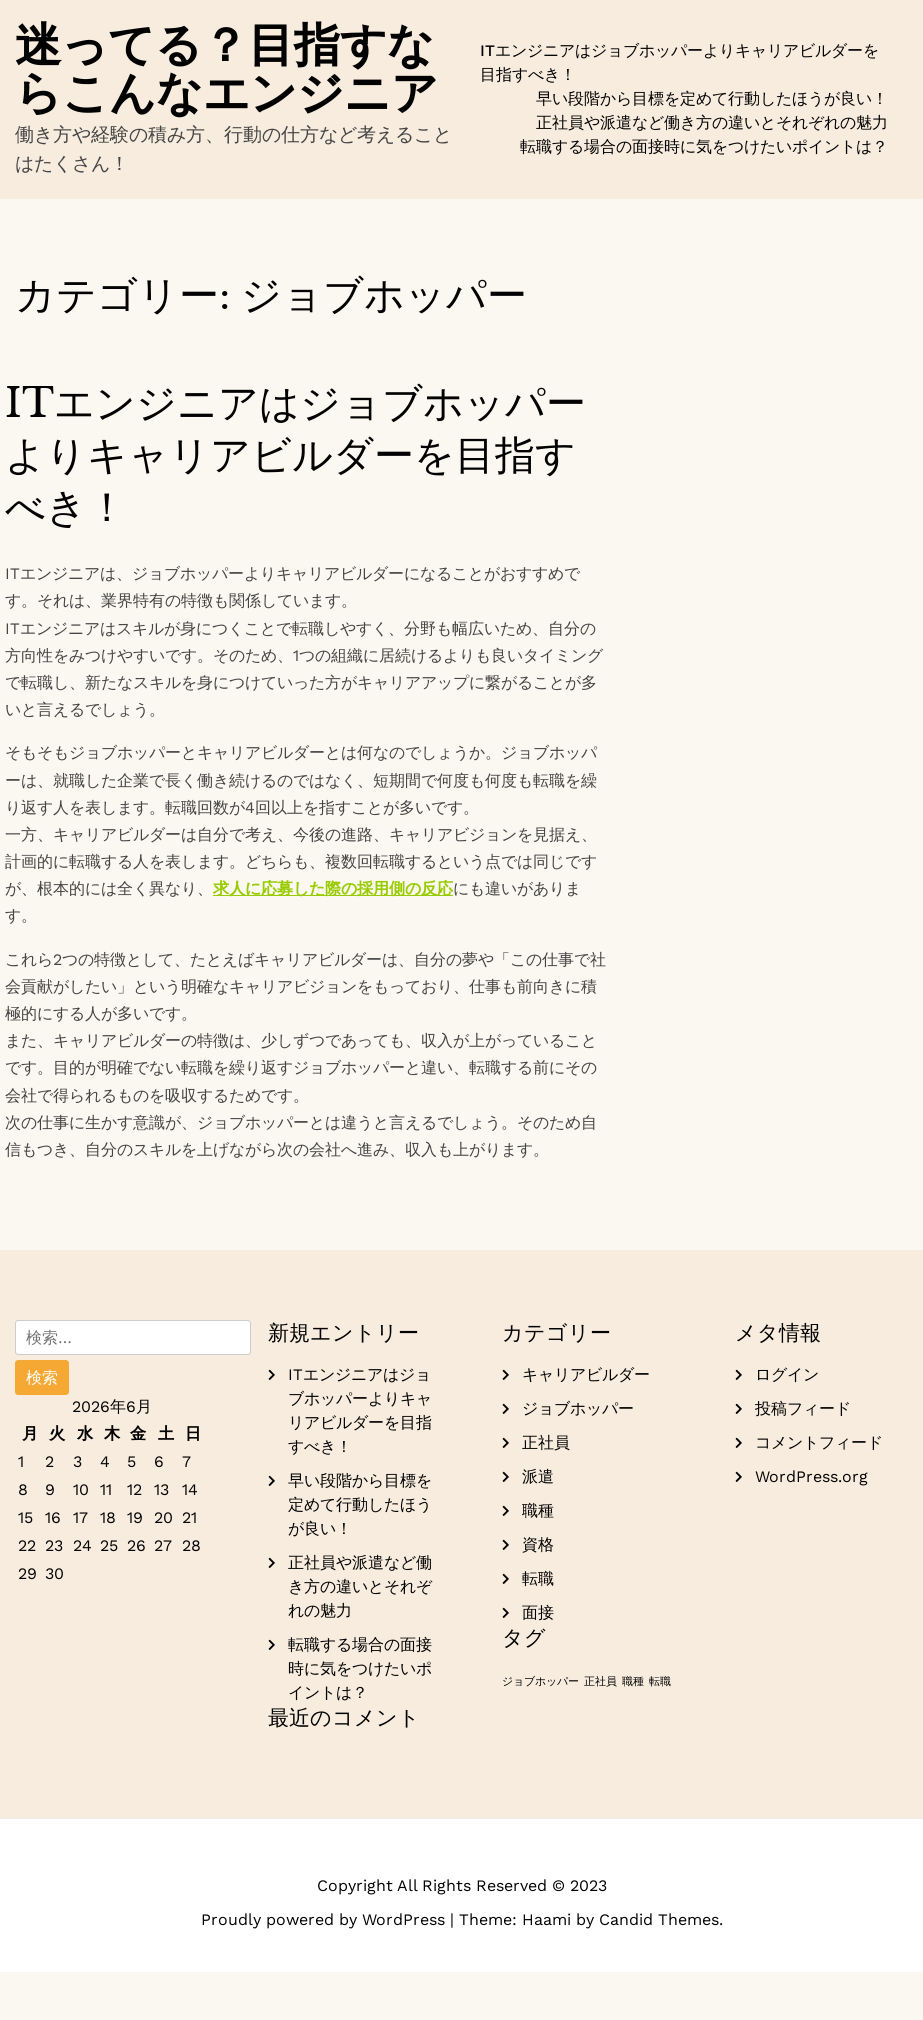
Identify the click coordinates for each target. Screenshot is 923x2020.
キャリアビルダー (586, 1422)
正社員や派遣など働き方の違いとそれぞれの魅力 (712, 146)
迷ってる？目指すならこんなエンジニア (233, 92)
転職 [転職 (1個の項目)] (660, 1729)
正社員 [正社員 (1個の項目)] (600, 1729)
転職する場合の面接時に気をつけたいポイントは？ (704, 170)
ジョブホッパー (578, 1456)
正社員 (546, 1490)
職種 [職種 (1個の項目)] (633, 1729)
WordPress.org (811, 1524)
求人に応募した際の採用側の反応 (333, 936)
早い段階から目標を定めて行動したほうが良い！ (712, 122)
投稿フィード (803, 1456)
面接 (538, 1660)
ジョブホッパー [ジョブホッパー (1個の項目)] (540, 1729)
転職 (538, 1626)
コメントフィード (819, 1490)
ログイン (787, 1422)
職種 (538, 1558)
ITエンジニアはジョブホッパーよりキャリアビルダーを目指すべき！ (679, 86)
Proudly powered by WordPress (325, 1967)
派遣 (538, 1524)
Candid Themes (659, 1967)
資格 (538, 1592)
